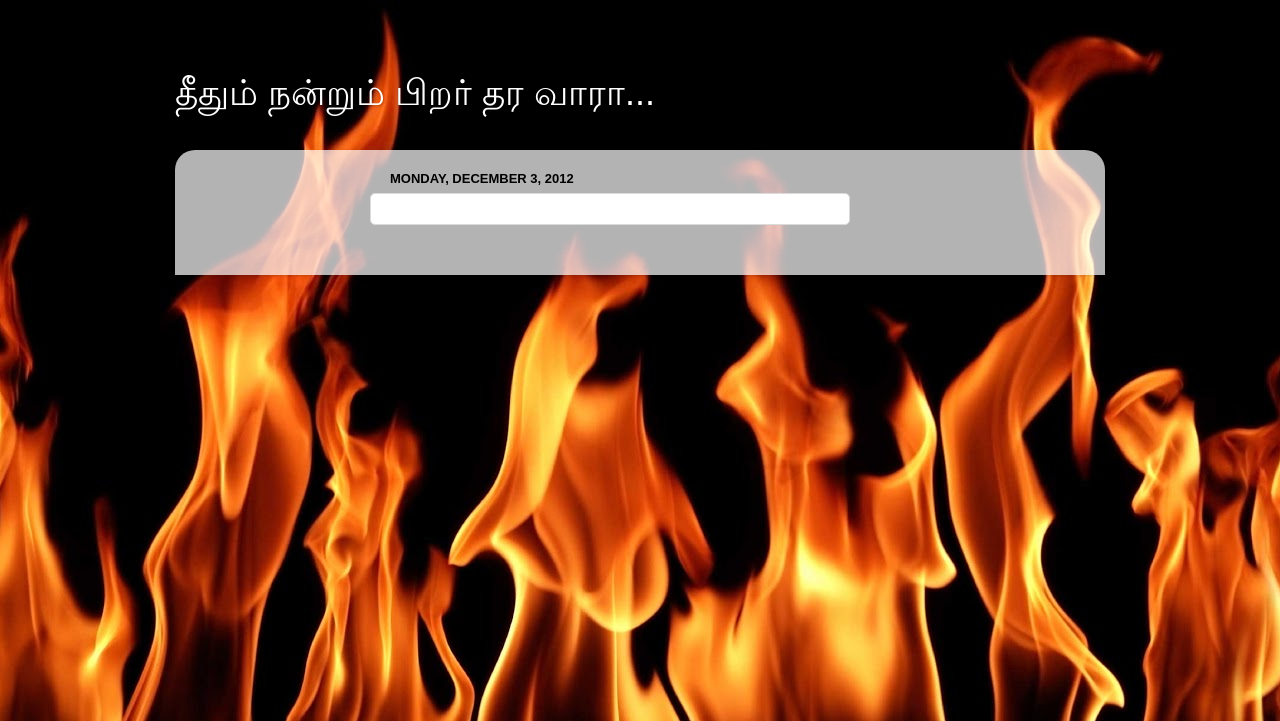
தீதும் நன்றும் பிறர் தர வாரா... (415, 92)
